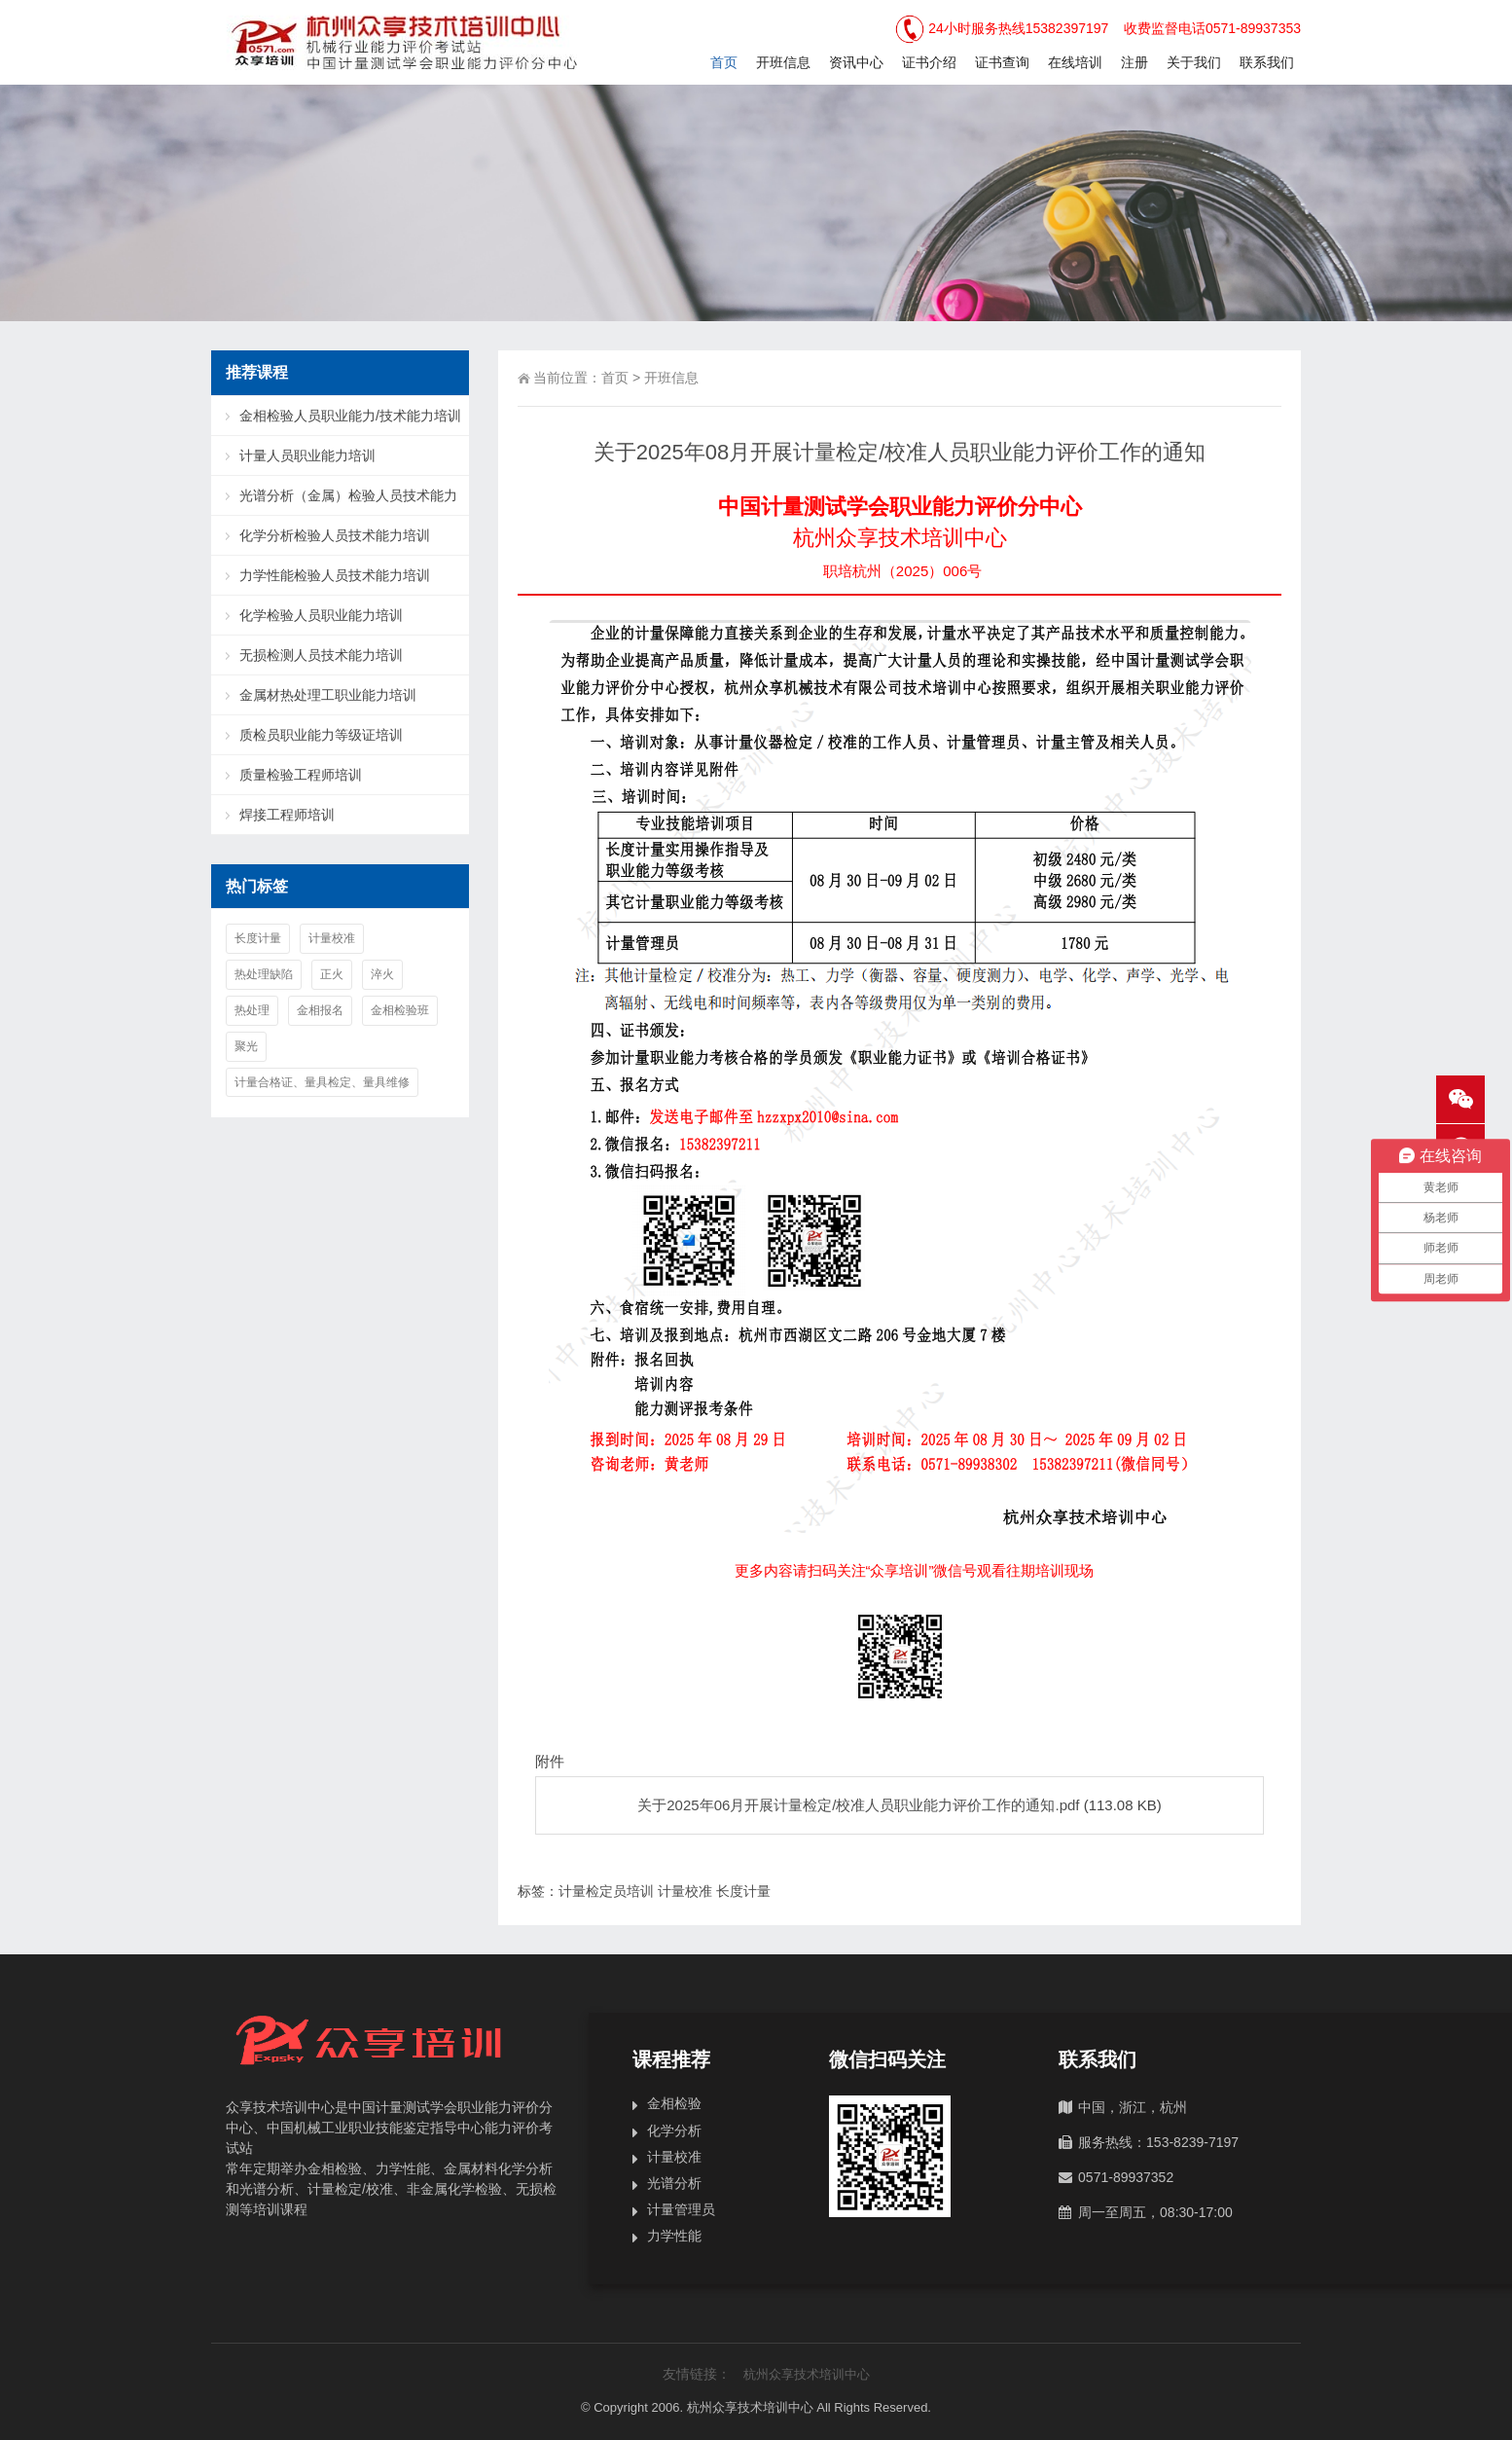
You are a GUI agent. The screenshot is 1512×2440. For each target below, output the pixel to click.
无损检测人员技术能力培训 (321, 655)
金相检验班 (400, 1010)
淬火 (382, 974)
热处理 (252, 1010)
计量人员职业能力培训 (307, 455)
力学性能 (674, 2235)
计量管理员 (681, 2209)
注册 (1134, 62)
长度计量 (743, 1891)
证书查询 (1002, 62)
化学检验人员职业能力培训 (321, 615)
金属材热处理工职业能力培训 (327, 695)
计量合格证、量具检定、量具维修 (322, 1082)
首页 (724, 62)
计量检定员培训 (606, 1891)
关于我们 (1194, 62)
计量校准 (685, 1891)
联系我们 (1267, 62)
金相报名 (320, 1010)
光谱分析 (674, 2183)
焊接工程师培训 (287, 814)
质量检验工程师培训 (300, 775)
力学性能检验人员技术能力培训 (334, 575)
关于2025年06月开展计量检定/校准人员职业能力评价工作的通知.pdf (858, 1805)
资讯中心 (856, 62)
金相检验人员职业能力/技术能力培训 (350, 415)
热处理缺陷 (263, 974)
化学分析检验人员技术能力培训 (334, 535)
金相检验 (674, 2103)
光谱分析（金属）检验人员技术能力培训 (336, 502)
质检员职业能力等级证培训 (321, 735)
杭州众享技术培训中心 (806, 2374)
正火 (331, 974)
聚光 (246, 1046)
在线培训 (1075, 62)
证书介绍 (929, 62)
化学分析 (674, 2130)
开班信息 (783, 62)
